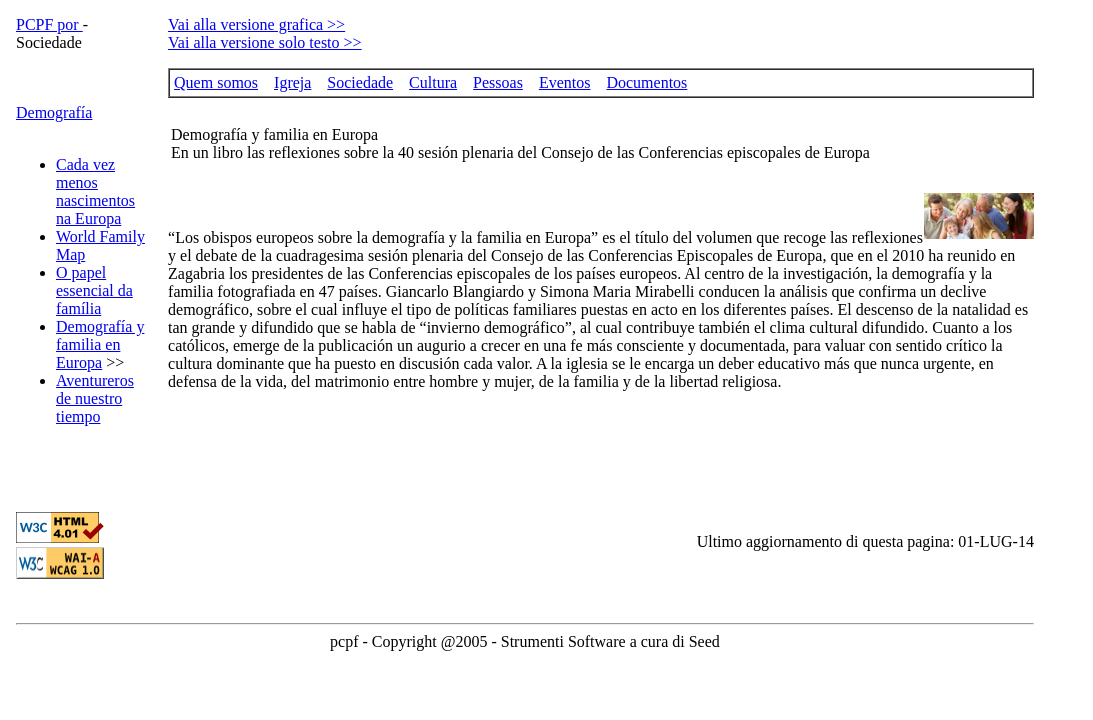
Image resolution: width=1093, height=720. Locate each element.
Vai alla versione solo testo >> (265, 42)
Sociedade (360, 82)
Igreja (292, 82)
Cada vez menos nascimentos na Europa (95, 191)
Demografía (54, 112)
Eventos (565, 82)
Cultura (433, 82)
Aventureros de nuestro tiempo (95, 398)
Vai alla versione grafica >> (256, 24)
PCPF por (49, 24)
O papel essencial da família (94, 290)
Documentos (646, 82)
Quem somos (216, 82)
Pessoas (498, 82)
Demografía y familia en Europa (100, 344)
